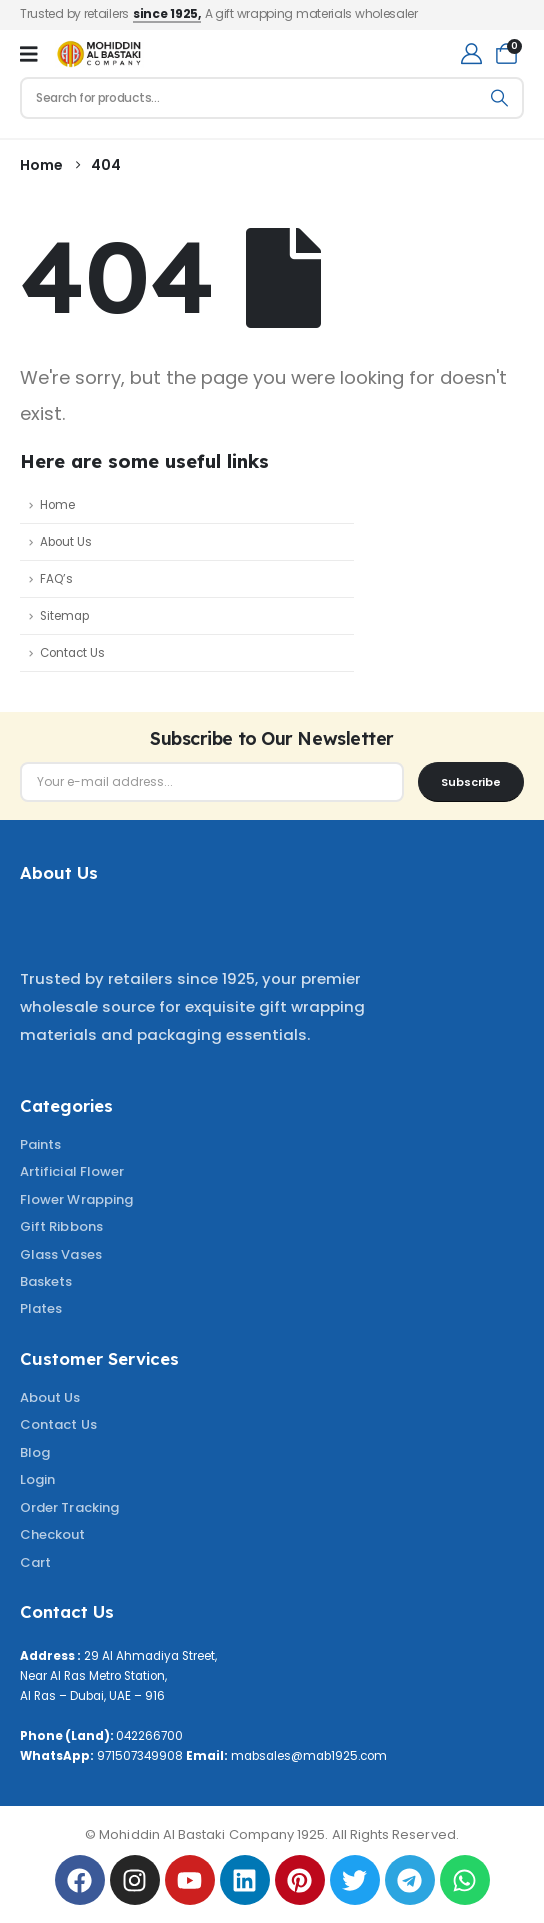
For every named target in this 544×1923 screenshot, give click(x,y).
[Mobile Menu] (29, 54)
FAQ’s (56, 579)
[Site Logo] (99, 54)
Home (57, 505)
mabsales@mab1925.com (309, 1756)
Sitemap (64, 616)
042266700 (149, 1736)
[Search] (500, 98)
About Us (66, 542)
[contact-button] (471, 782)
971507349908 (140, 1756)
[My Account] (471, 53)
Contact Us (72, 653)
